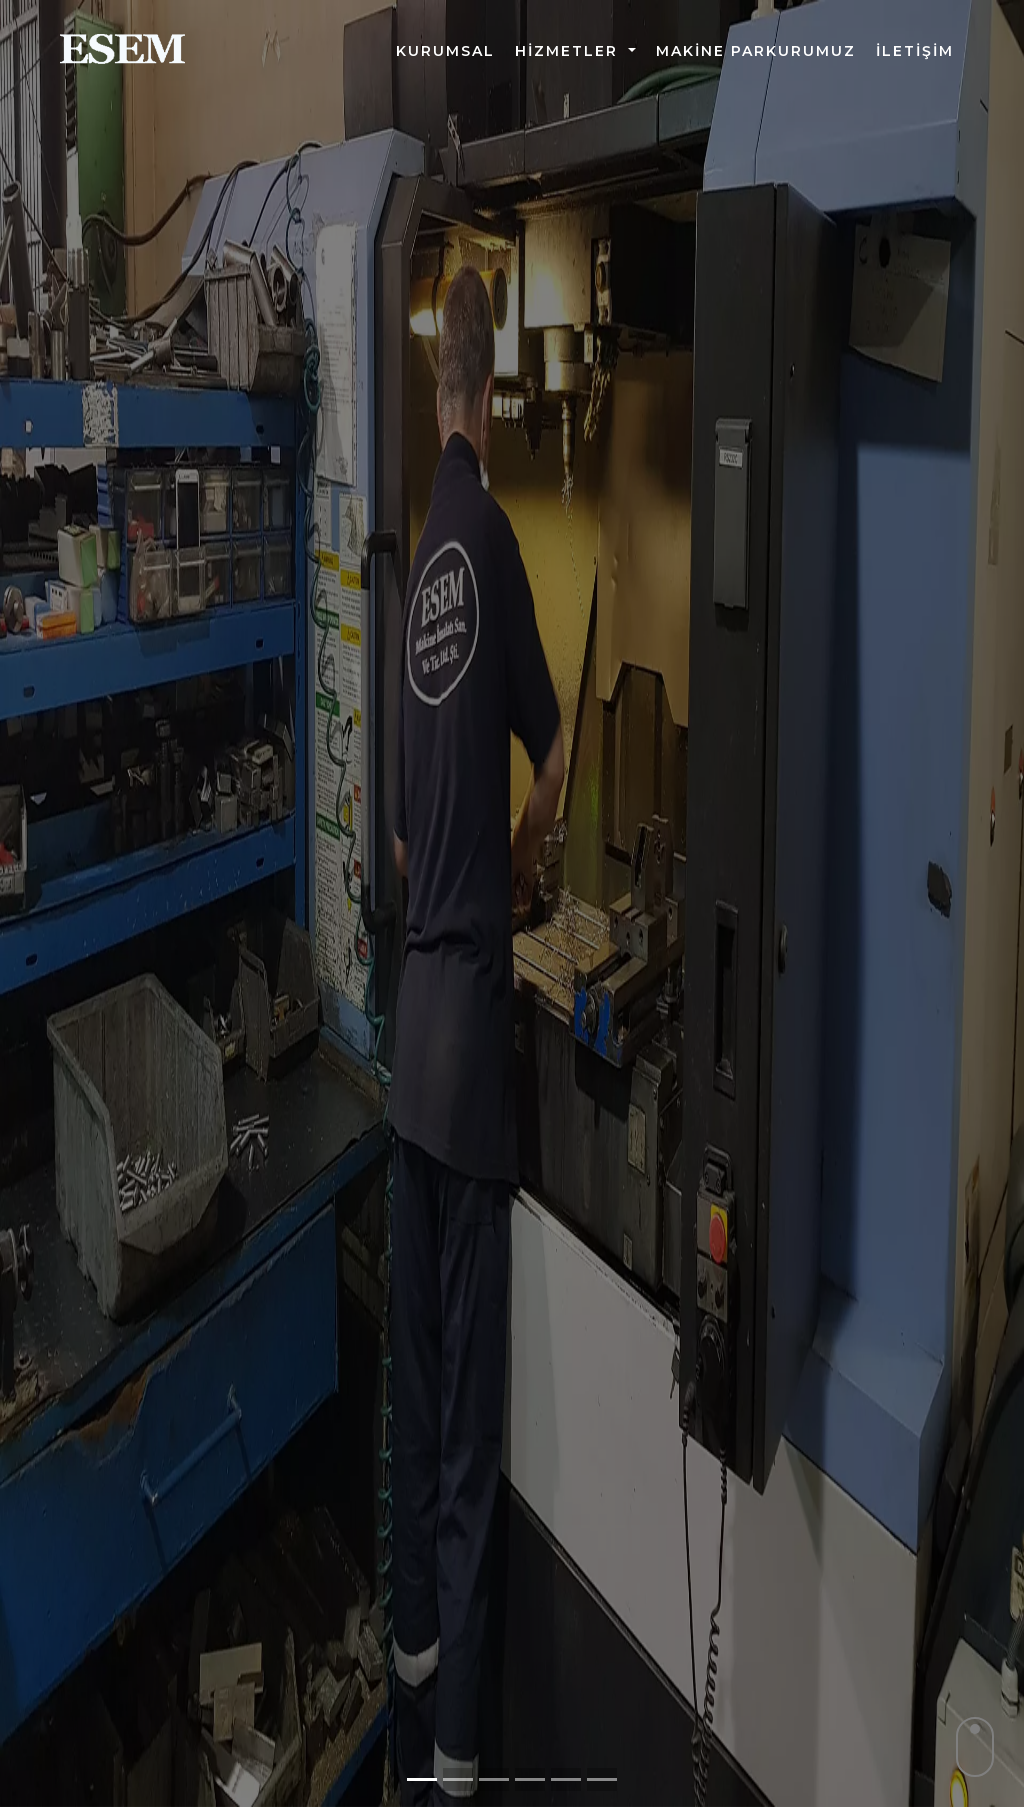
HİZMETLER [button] (569, 51)
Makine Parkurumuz (756, 51)
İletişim (915, 51)
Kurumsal (445, 51)
